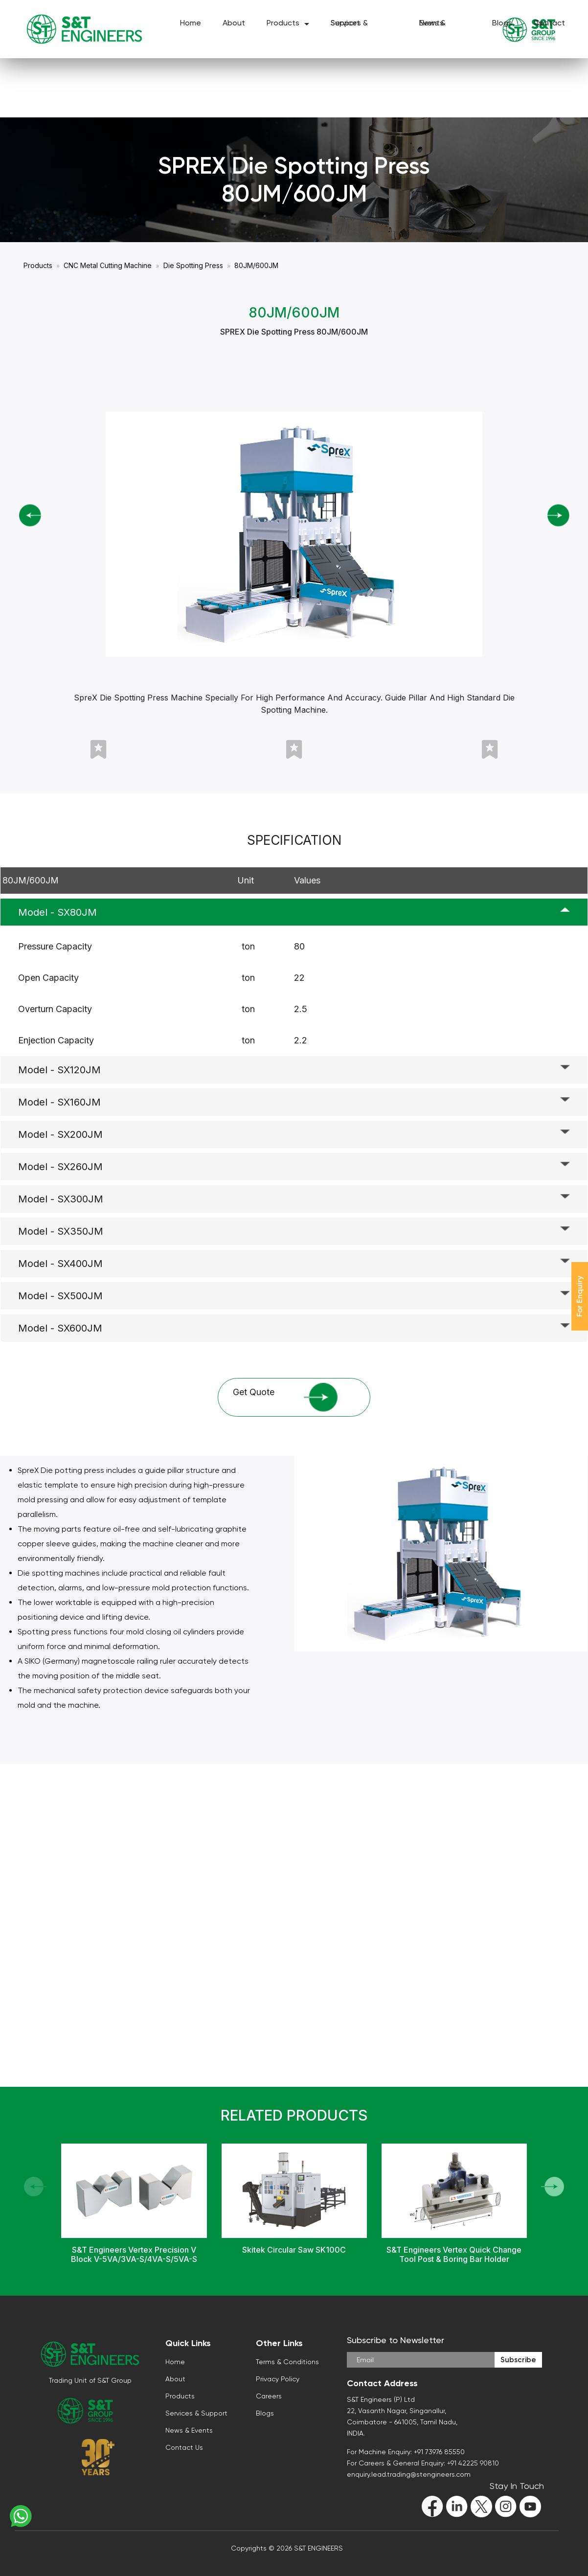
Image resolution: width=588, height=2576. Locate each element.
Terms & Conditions (287, 2362)
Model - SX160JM (59, 1102)
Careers (269, 2396)
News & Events (432, 25)
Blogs (502, 25)
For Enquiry (579, 1296)
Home (190, 25)
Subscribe (518, 2359)
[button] (552, 2186)
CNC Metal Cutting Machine (108, 265)
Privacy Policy (277, 2379)
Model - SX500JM (60, 1296)
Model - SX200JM (60, 1134)
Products (283, 25)
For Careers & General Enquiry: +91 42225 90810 (423, 2463)
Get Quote (285, 1397)
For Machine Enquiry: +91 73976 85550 (406, 2452)
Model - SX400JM (60, 1263)
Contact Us (549, 25)
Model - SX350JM (60, 1231)
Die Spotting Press (193, 265)
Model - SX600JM (60, 1328)
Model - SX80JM (57, 912)
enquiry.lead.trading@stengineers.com (409, 2474)
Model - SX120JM (59, 1070)
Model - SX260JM (60, 1167)
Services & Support (349, 25)
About (234, 25)
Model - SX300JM (60, 1199)
